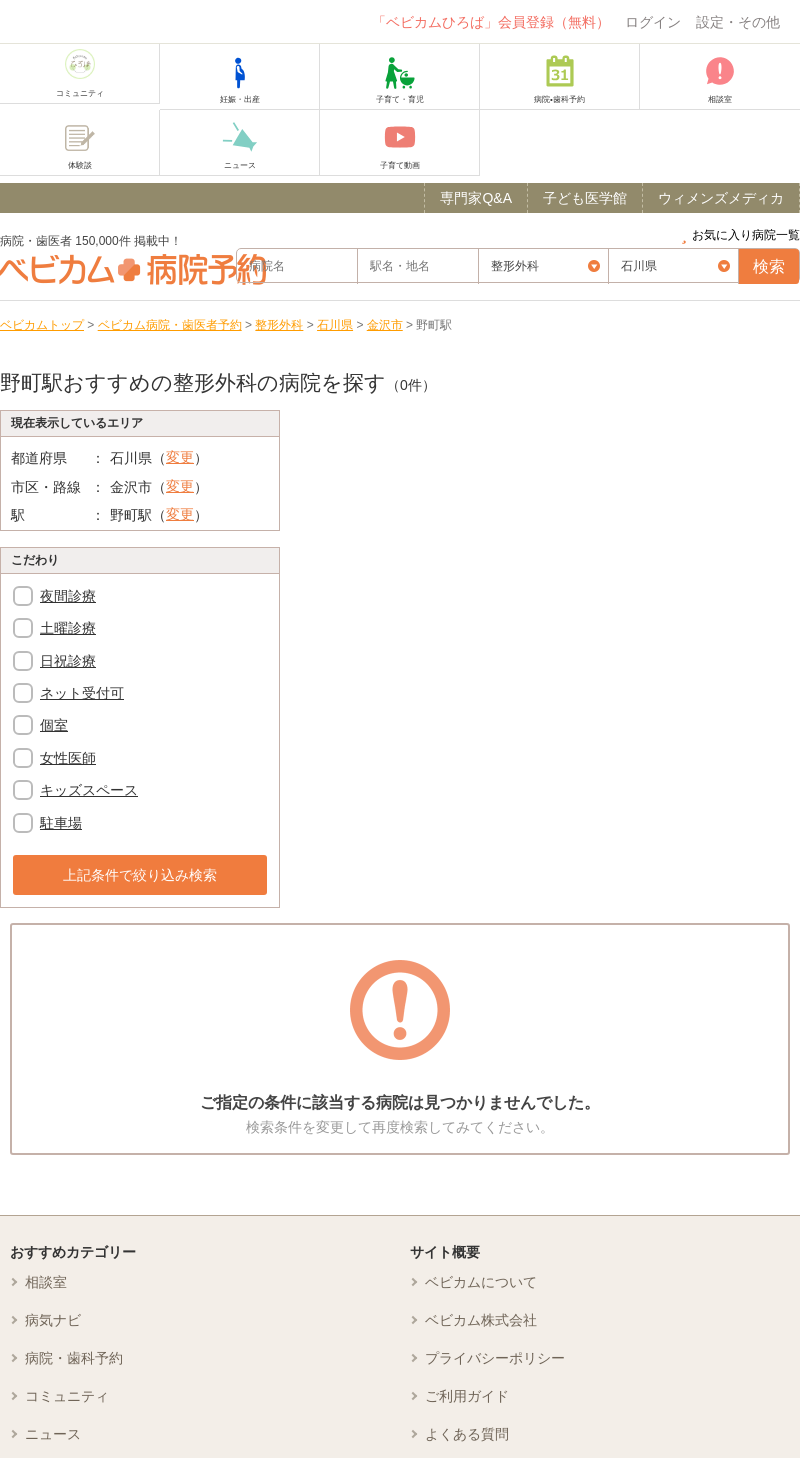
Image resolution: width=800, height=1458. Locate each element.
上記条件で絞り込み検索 (140, 875)
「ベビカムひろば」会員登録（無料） (491, 22)
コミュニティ (67, 1396)
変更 (180, 457)
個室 (54, 725)
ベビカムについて (481, 1282)
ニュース (53, 1434)
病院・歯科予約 (74, 1358)
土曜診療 (68, 628)
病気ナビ (53, 1320)
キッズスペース (89, 790)
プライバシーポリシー (495, 1358)
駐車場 (61, 823)
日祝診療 (68, 661)
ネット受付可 (82, 693)
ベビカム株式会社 (481, 1320)
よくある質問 (467, 1434)
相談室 (46, 1282)
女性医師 (68, 758)
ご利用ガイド (467, 1396)
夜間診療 (68, 596)
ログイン (653, 22)
